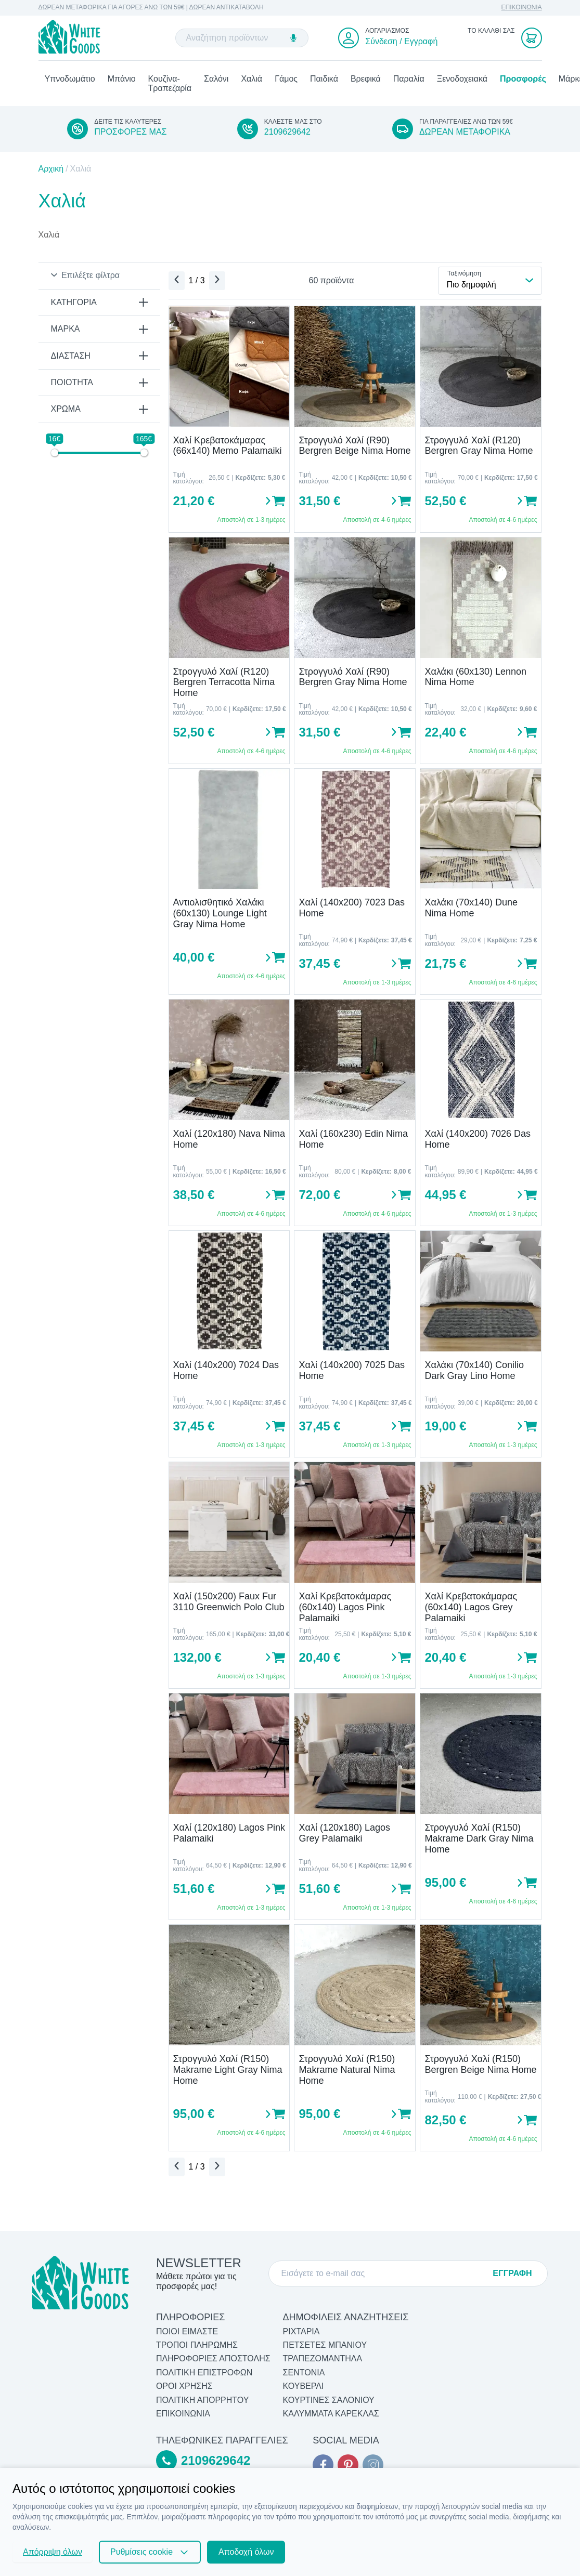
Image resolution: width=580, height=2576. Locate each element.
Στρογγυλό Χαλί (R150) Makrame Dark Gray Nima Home (478, 1843)
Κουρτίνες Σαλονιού (329, 2400)
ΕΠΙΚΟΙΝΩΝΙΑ (521, 7)
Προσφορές (523, 83)
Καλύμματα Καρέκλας (331, 2413)
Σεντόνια (304, 2372)
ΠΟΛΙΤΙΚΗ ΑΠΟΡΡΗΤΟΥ (202, 2400)
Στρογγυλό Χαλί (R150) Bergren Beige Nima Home (480, 2069)
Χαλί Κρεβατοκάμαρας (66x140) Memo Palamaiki (227, 450)
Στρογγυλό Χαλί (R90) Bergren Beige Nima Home (354, 450)
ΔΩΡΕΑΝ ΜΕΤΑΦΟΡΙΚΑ (464, 137)
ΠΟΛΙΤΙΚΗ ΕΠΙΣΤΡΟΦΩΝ (204, 2372)
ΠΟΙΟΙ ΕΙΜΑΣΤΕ (187, 2331)
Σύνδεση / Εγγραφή (401, 43)
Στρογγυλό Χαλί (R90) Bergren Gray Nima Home (353, 681)
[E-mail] (382, 2273)
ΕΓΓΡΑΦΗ (512, 2273)
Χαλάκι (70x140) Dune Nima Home (471, 913)
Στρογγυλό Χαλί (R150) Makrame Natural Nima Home (347, 2075)
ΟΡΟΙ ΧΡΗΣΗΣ (184, 2386)
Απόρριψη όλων (52, 2551)
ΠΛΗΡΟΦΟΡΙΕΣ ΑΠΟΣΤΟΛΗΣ (213, 2359)
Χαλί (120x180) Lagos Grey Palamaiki (344, 1838)
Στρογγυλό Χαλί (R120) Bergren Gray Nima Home (478, 450)
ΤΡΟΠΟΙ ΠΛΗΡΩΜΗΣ (197, 2345)
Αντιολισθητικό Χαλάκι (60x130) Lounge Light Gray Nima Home (220, 918)
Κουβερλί (303, 2386)
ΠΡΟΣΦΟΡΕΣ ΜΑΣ (130, 137)
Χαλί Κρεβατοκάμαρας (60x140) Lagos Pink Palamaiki (345, 1612)
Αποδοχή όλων (246, 2551)
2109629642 (287, 137)
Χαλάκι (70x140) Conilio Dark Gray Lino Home (474, 1375)
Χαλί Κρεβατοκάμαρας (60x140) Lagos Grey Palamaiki (470, 1612)
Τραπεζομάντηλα (323, 2359)
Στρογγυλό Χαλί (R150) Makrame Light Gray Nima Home (227, 2075)
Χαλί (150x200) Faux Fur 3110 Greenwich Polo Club (229, 1607)
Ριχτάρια (301, 2331)
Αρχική (51, 173)
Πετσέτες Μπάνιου (325, 2345)
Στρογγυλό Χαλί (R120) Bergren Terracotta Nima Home (224, 687)
